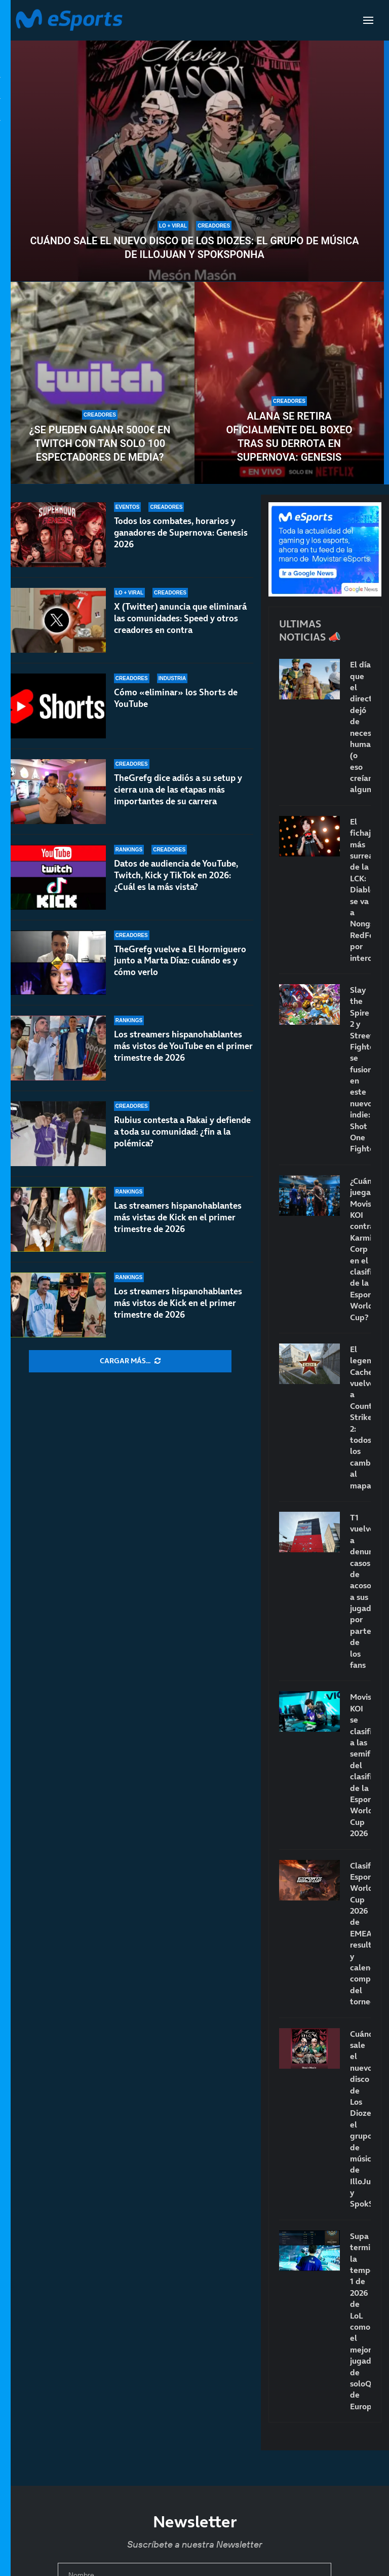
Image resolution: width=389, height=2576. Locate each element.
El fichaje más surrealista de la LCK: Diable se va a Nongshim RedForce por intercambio (360, 889)
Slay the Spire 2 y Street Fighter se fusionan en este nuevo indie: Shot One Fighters (360, 1069)
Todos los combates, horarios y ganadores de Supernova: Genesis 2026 (181, 532)
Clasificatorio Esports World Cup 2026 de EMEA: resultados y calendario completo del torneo (360, 1933)
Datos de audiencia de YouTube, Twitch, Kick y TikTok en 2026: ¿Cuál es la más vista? (176, 875)
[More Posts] (130, 1361)
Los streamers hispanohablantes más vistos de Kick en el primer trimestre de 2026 (178, 1303)
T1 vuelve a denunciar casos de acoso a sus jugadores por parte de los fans (360, 1591)
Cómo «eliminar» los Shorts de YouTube (176, 698)
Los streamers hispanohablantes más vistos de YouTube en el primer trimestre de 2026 (183, 1046)
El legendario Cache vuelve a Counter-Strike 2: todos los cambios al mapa (360, 1417)
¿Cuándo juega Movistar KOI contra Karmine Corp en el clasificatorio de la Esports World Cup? (360, 1249)
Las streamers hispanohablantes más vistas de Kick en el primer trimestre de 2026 (178, 1217)
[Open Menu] (368, 20)
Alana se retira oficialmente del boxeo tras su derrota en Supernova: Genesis (289, 436)
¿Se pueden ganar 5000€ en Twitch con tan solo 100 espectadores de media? (100, 443)
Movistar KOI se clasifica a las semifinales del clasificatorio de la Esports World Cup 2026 (360, 1765)
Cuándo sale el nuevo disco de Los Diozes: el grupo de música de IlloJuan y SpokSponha (194, 247)
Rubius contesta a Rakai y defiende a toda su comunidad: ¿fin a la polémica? (182, 1131)
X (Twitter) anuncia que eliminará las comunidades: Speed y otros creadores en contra (180, 618)
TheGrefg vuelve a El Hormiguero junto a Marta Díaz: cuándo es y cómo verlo (180, 961)
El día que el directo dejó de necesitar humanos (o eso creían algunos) (360, 727)
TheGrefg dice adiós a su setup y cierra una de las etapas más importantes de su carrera (178, 789)
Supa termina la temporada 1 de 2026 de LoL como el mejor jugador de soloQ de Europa (360, 2321)
